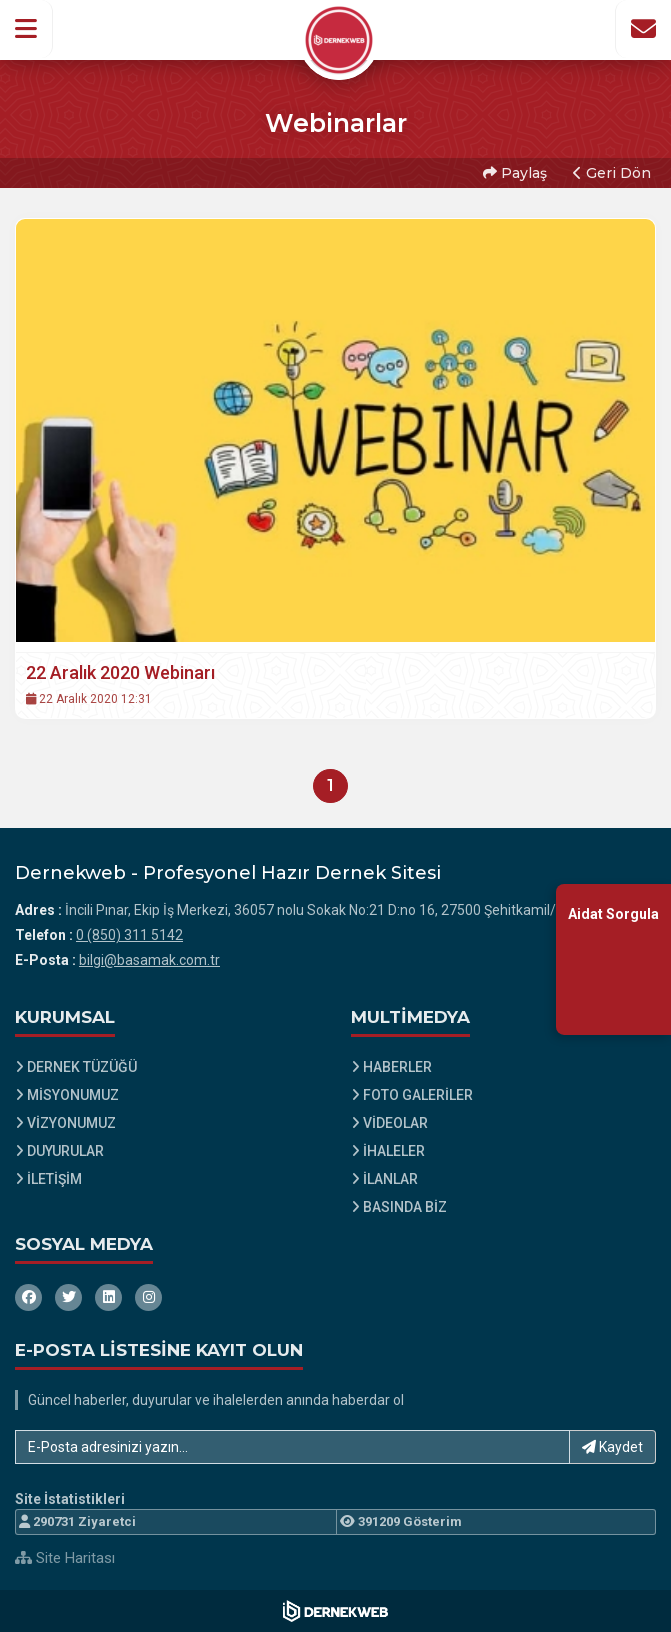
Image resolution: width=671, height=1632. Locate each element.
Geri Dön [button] (612, 173)
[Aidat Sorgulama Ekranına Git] (613, 959)
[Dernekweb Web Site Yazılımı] (335, 1611)
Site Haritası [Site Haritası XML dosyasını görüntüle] (65, 1558)
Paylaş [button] (515, 173)
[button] (26, 29)
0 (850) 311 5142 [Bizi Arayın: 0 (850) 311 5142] (129, 935)
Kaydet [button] (612, 1447)
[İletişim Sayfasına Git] (643, 29)
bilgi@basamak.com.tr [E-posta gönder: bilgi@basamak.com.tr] (149, 960)
